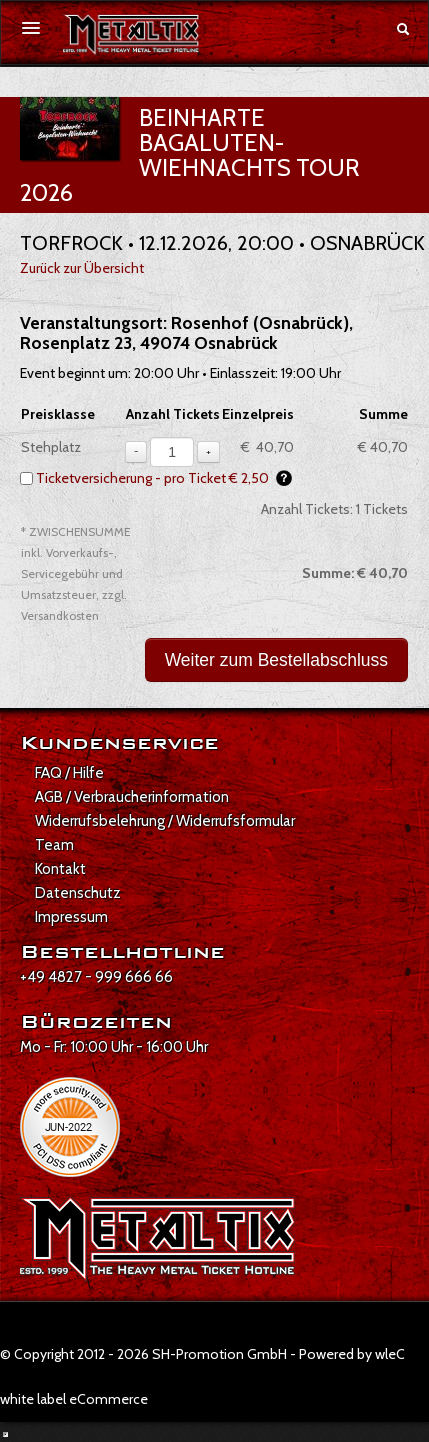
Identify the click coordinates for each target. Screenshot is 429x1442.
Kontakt (60, 869)
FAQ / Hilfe (69, 773)
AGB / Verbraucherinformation (132, 797)
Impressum (71, 917)
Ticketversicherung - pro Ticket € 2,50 (164, 478)
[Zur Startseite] (131, 35)
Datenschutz (78, 893)
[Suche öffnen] (403, 29)
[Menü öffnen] (31, 28)
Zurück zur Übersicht (82, 268)
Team (54, 845)
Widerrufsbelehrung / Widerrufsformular (165, 821)
